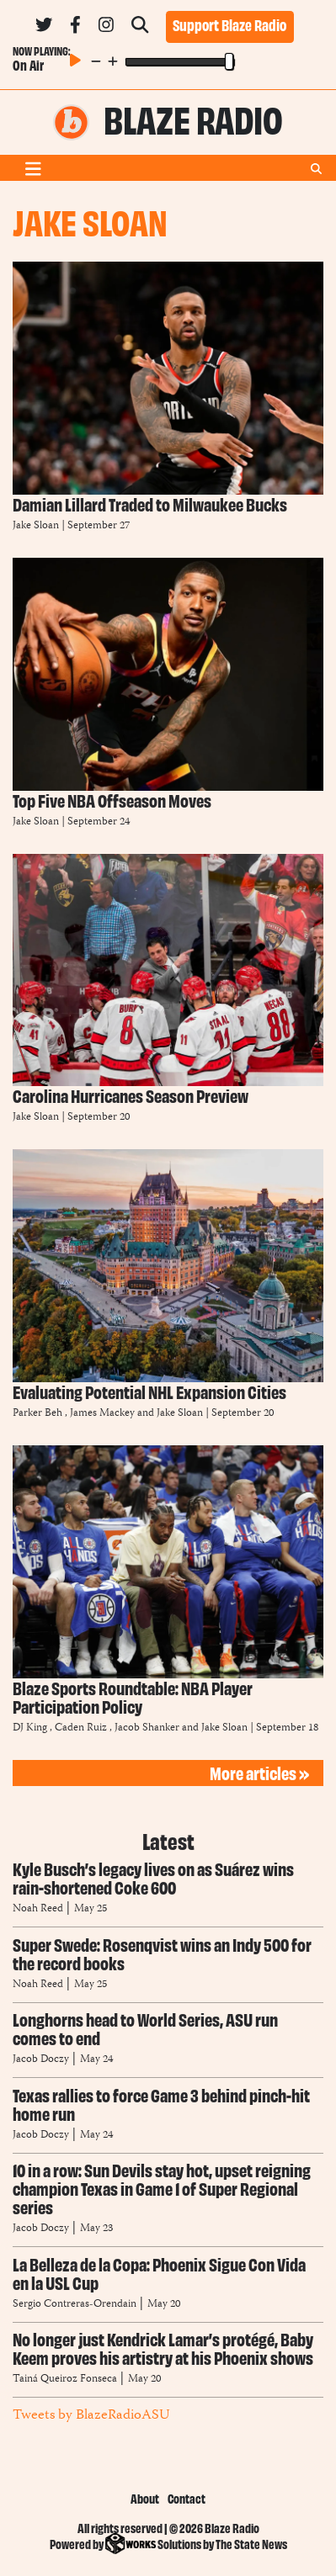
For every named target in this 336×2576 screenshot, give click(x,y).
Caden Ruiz (81, 1728)
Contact (186, 2498)
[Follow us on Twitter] (43, 28)
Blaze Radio (193, 117)
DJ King (30, 1728)
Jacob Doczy (41, 2060)
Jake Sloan (36, 526)
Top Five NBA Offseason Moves (112, 799)
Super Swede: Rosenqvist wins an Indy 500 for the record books (162, 1953)
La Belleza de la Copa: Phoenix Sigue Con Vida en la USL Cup (159, 2272)
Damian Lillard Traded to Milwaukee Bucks (150, 503)
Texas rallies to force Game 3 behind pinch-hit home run (161, 2103)
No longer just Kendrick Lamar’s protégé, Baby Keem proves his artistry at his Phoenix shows (163, 2347)
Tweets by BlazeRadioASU (91, 2415)
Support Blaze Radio (229, 24)
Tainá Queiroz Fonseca (65, 2379)
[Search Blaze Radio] (139, 28)
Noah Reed (38, 1909)
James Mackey (102, 1414)
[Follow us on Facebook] (75, 28)
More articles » (259, 1772)
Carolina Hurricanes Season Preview (130, 1095)
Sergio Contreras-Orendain (76, 2305)
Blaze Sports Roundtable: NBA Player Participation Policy (133, 1696)
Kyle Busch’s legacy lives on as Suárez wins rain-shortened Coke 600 (153, 1877)
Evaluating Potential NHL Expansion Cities (149, 1391)
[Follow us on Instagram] (106, 28)
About (145, 2498)
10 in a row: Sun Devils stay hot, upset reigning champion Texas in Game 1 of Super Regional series (162, 2188)
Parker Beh (37, 1414)
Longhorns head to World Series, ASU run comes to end (145, 2028)
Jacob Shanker (147, 1728)
